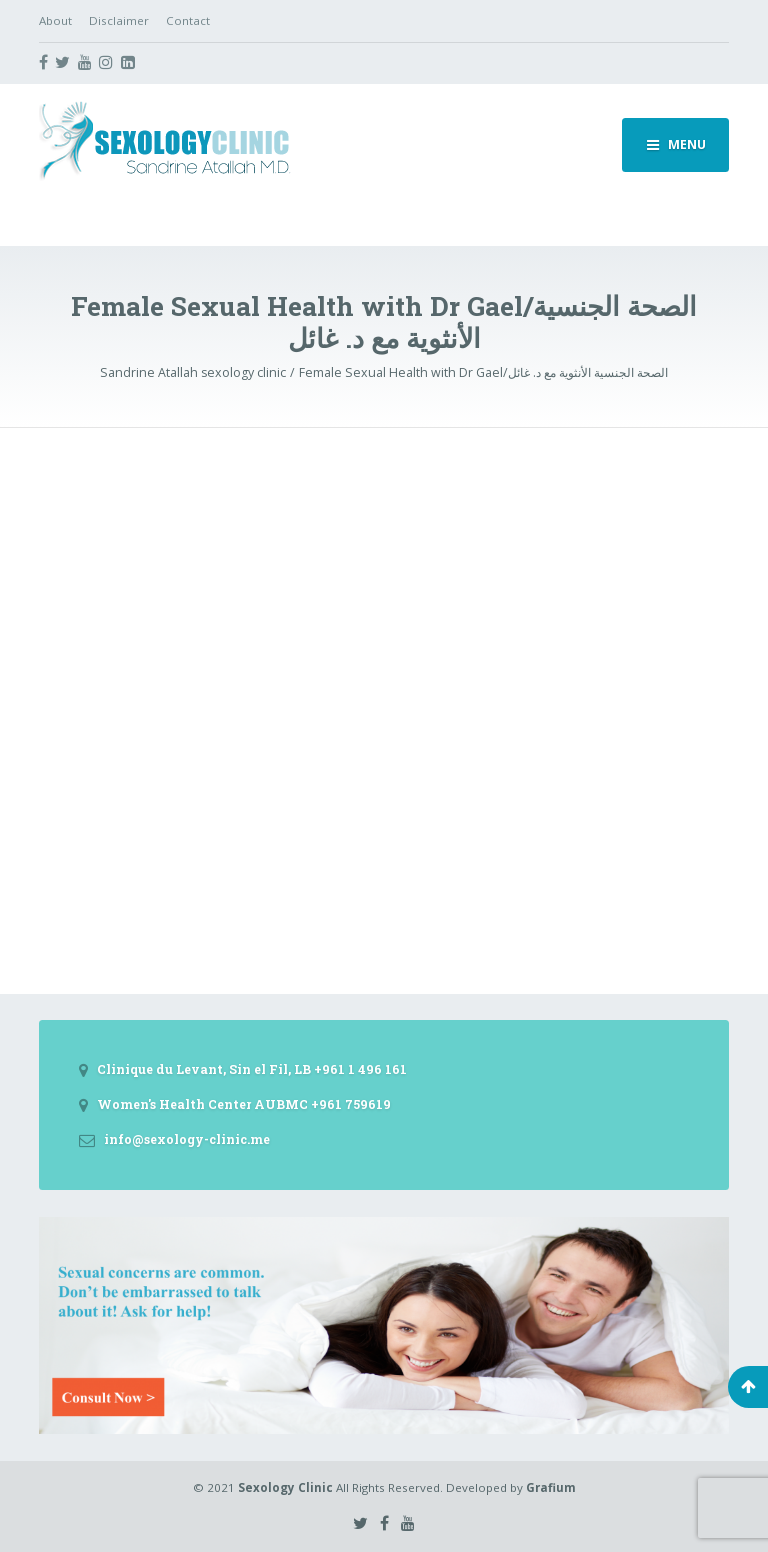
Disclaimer (119, 20)
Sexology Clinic (285, 1487)
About (55, 20)
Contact (188, 20)
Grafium (551, 1487)
